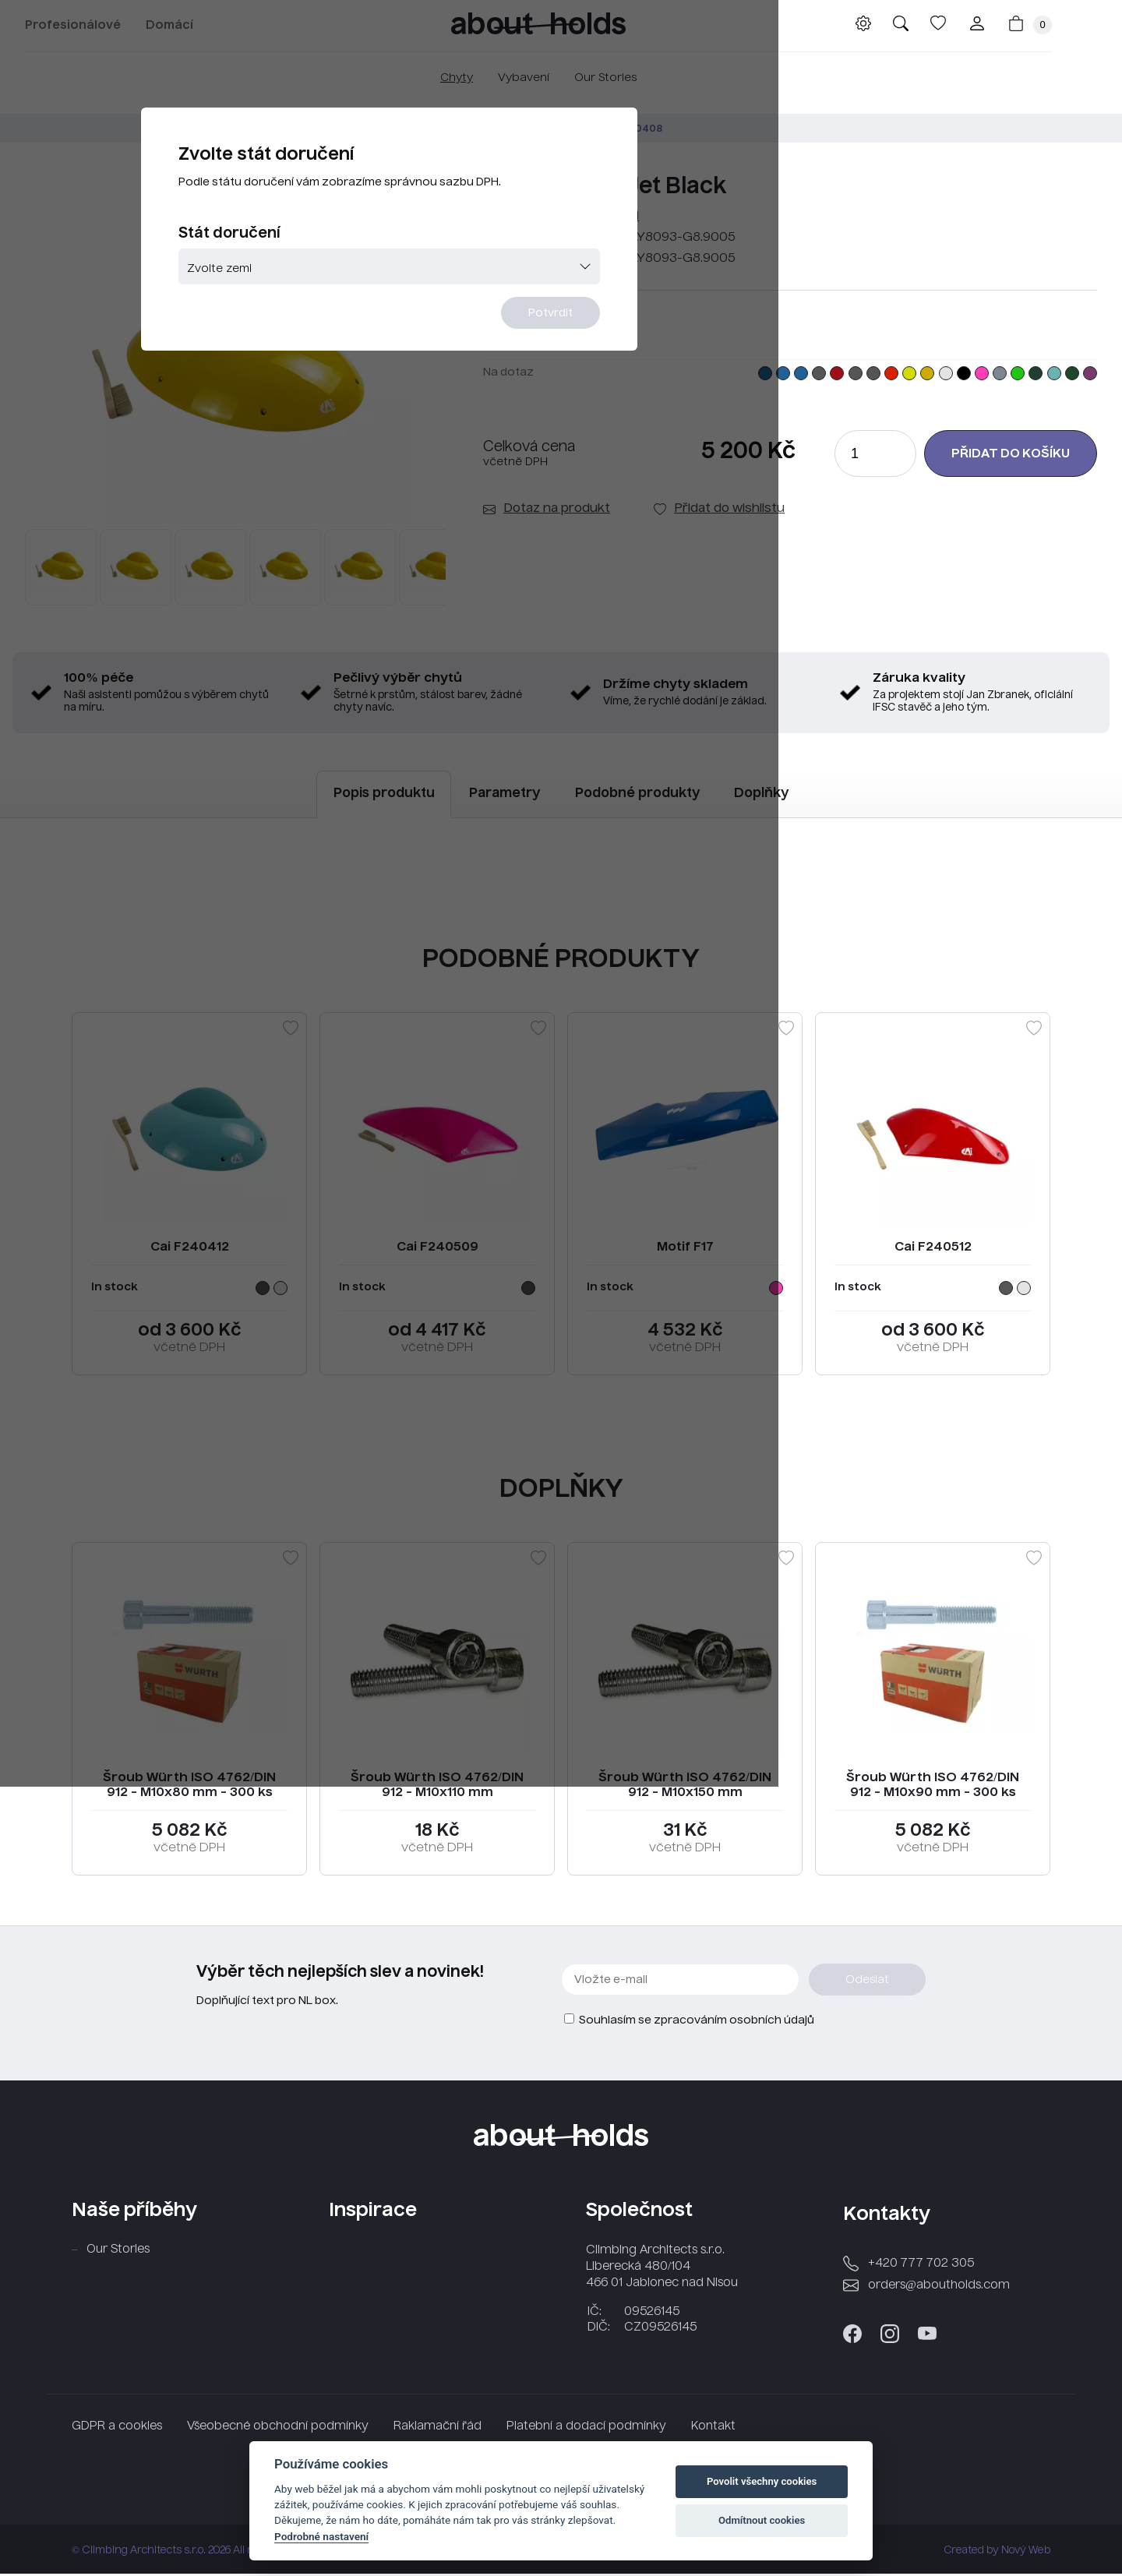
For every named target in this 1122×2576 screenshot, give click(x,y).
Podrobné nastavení (321, 2536)
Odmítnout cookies (761, 2520)
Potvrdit (656, 379)
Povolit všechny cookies (762, 2481)
